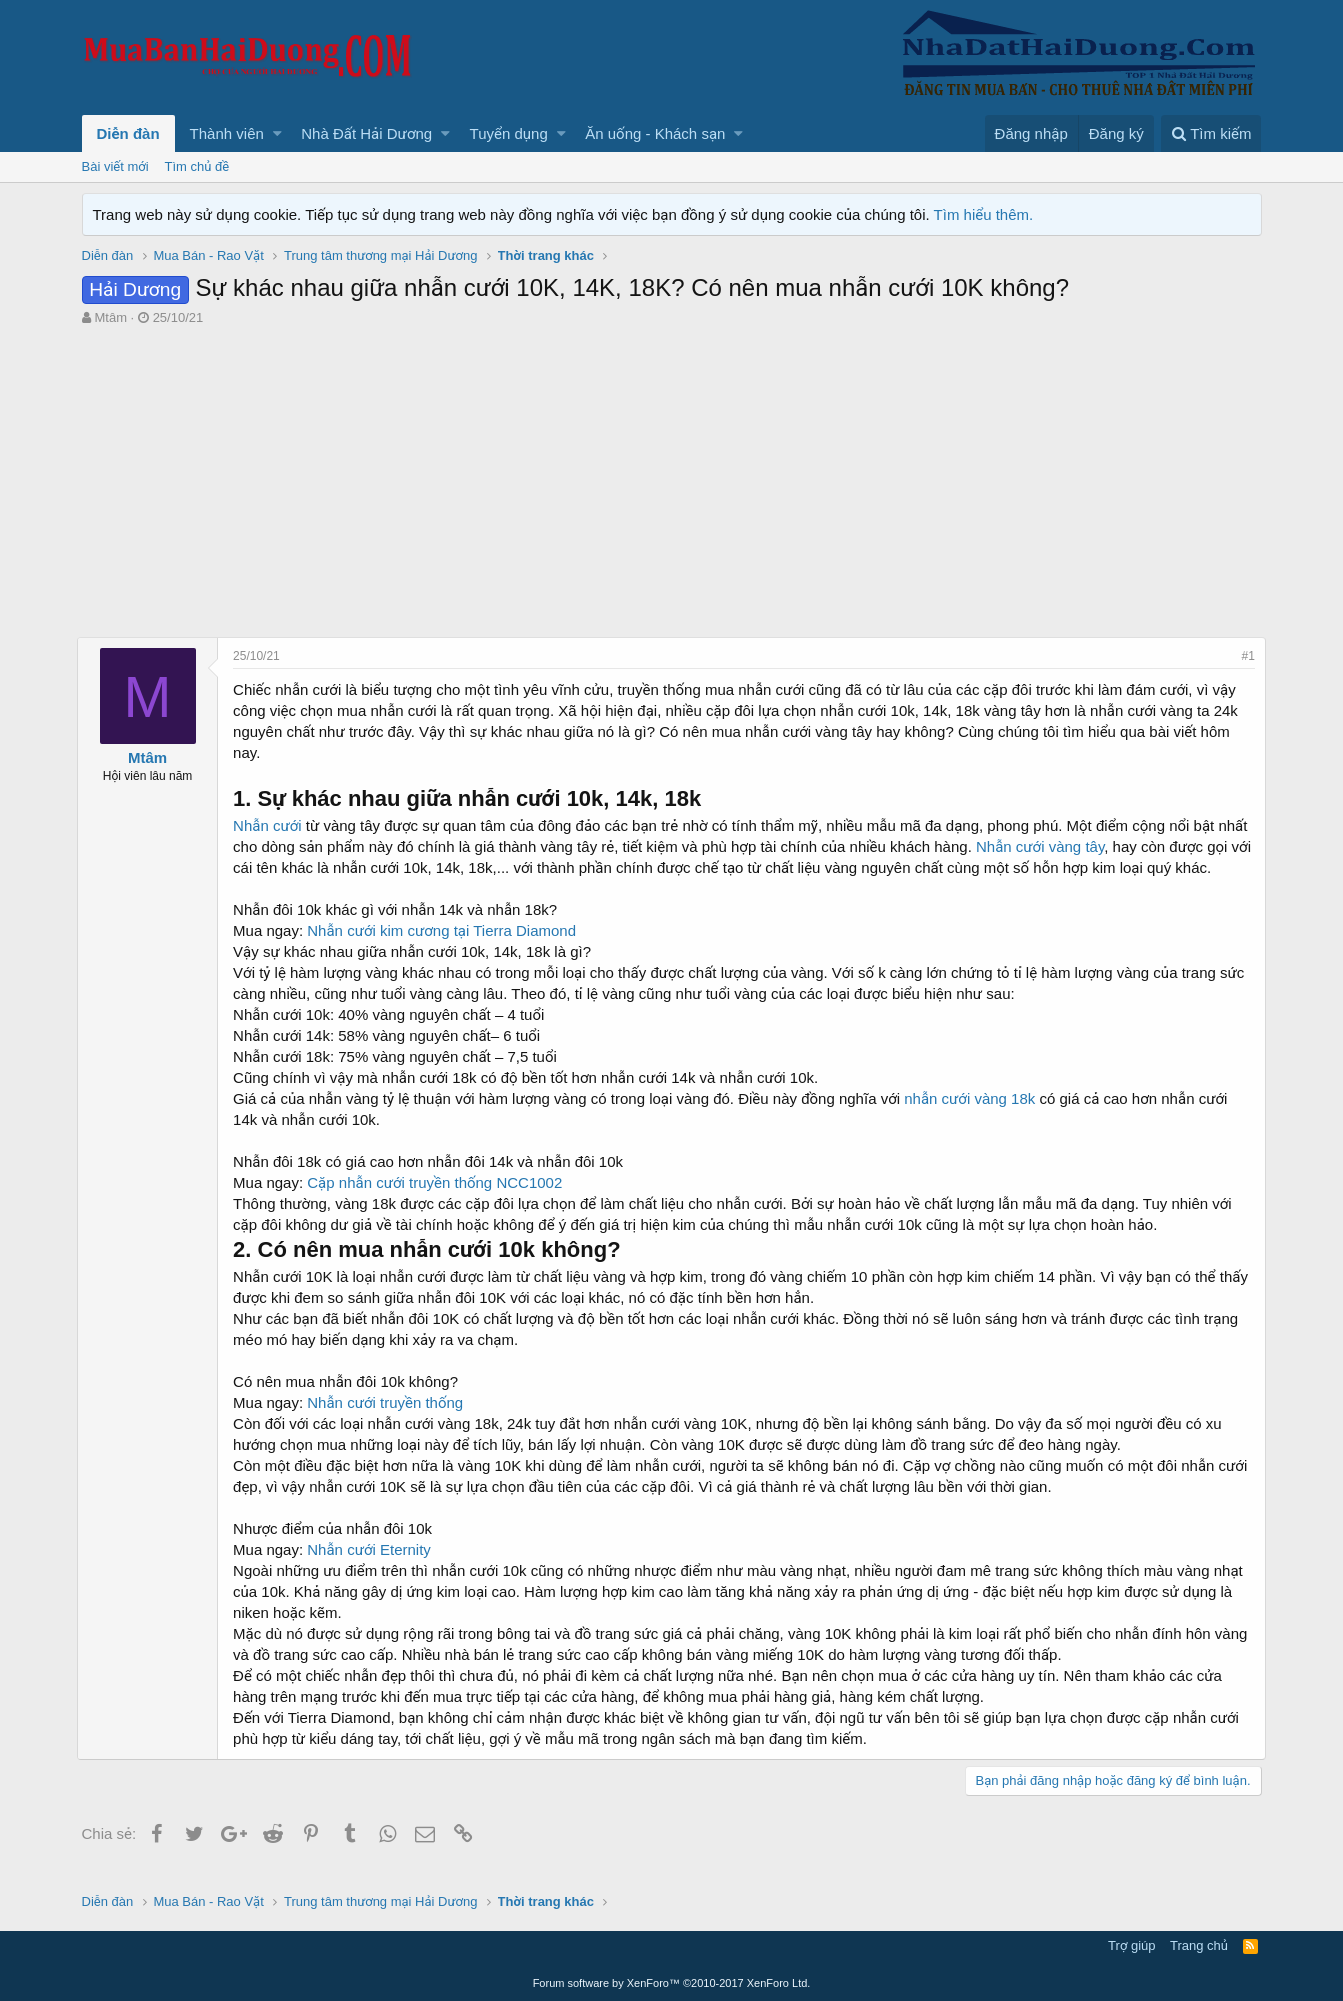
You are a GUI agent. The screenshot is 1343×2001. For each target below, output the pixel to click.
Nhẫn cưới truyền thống (390, 1423)
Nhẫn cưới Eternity (374, 1570)
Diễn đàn (128, 133)
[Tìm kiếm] (1211, 133)
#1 (1243, 656)
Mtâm (110, 317)
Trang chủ (1199, 1946)
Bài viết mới (115, 166)
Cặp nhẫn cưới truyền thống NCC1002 (439, 1203)
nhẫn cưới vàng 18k (974, 1119)
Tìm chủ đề (197, 166)
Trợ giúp (1131, 1946)
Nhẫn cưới (272, 825)
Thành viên (227, 133)
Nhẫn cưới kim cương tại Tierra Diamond (446, 951)
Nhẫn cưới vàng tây (1078, 846)
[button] (277, 133)
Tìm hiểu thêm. (984, 214)
